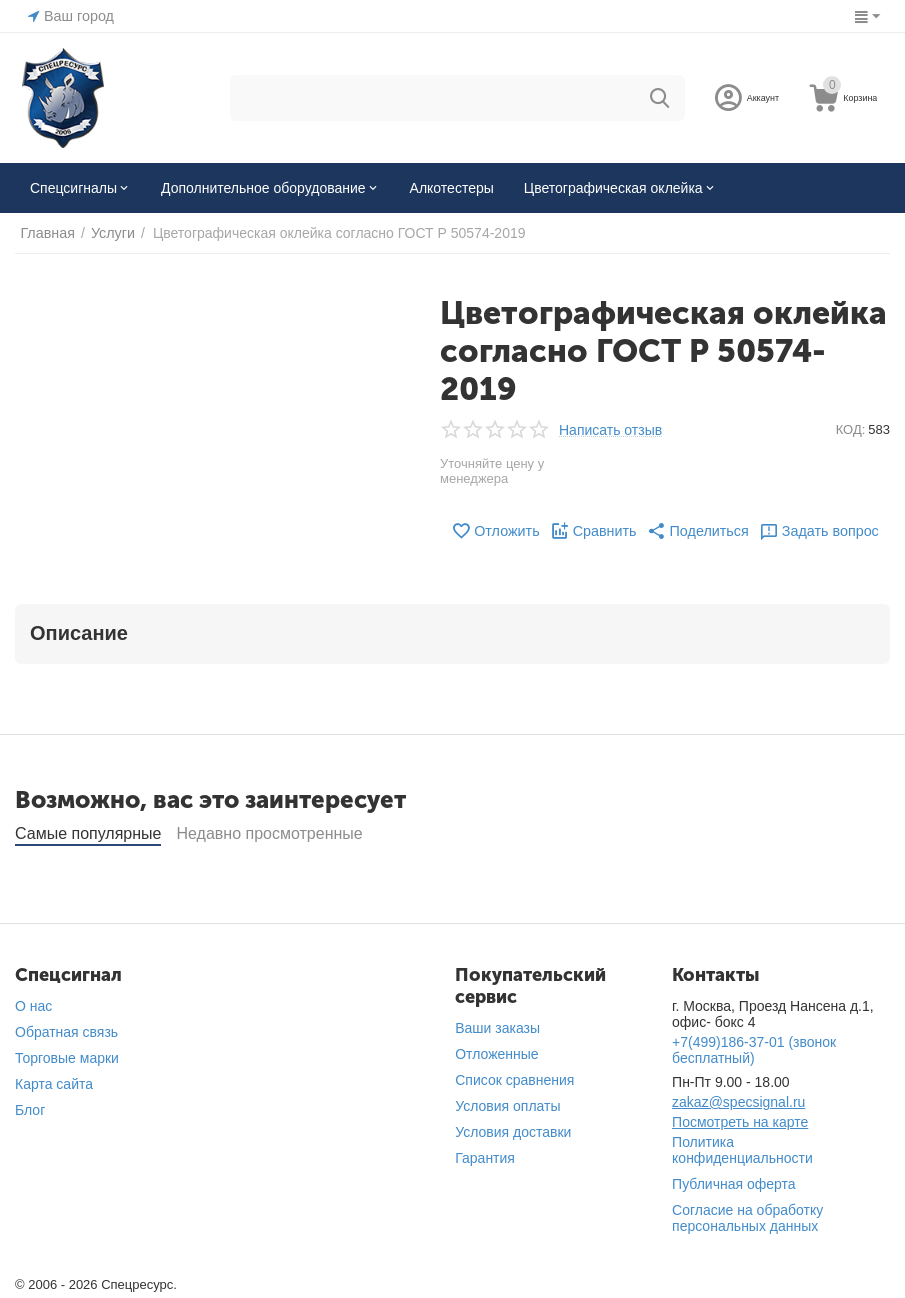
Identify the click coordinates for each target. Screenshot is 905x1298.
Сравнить (594, 531)
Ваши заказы (497, 1028)
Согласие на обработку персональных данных (747, 1218)
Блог (30, 1110)
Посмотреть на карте (740, 1122)
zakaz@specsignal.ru (738, 1102)
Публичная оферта (734, 1184)
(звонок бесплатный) (754, 1050)
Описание (79, 633)
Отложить (498, 531)
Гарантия (485, 1158)
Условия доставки (513, 1132)
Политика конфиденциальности (742, 1150)
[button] (697, 531)
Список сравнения (514, 1080)
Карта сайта (54, 1084)
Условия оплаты (507, 1106)
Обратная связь (66, 1032)
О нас (33, 1006)
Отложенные (496, 1054)
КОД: (851, 429)
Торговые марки (67, 1058)
